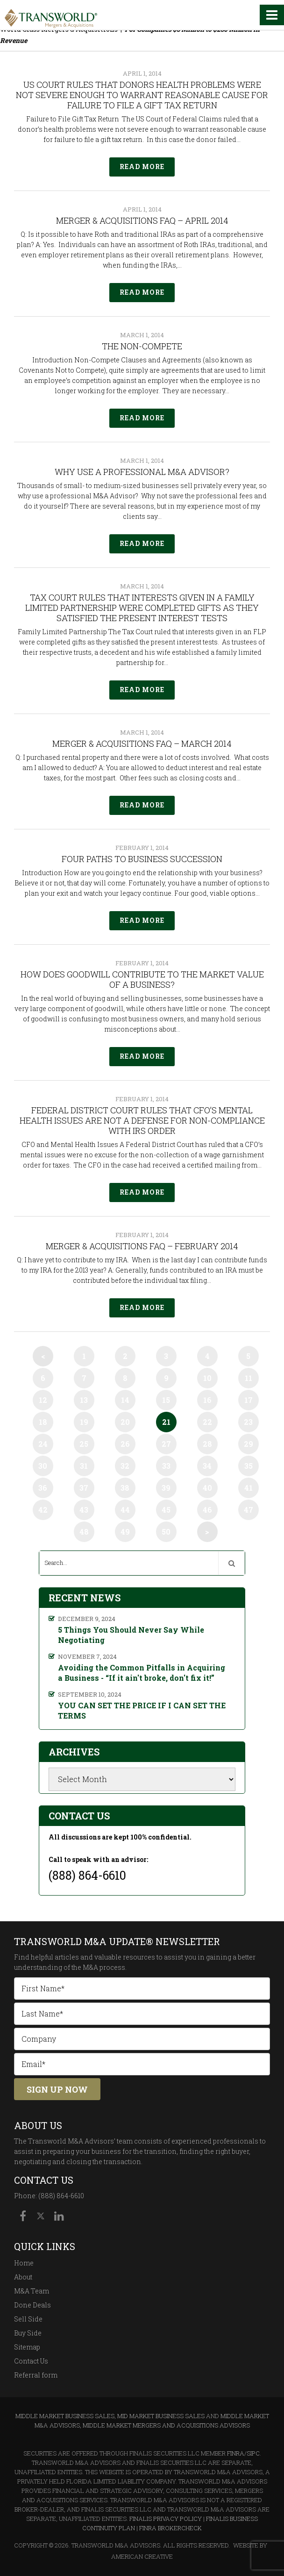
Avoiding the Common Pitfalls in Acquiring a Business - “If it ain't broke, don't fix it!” (141, 1673)
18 (43, 1422)
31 (84, 1466)
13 (84, 1400)
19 (84, 1422)
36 (42, 1488)
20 (125, 1422)
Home (24, 2262)
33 (166, 1466)
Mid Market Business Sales (161, 2416)
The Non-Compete (142, 346)
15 (166, 1400)
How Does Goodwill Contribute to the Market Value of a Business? (142, 979)
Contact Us (31, 2361)
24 (43, 1444)
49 (125, 1531)
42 (43, 1509)
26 (125, 1444)
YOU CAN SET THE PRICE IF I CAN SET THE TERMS (142, 1710)
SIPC (253, 2453)
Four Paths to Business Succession (142, 858)
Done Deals (32, 2304)
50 (166, 1531)
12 (43, 1400)
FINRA (235, 2453)
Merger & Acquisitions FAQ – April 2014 (142, 220)
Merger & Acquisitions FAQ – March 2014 (142, 743)
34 (207, 1466)
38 (125, 1488)
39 (166, 1488)
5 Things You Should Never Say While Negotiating (131, 1635)
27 (166, 1444)
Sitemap (27, 2346)
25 (83, 1444)
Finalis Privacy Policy (165, 2518)
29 (248, 1444)
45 (166, 1509)
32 (125, 1466)
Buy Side (28, 2332)
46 (207, 1509)
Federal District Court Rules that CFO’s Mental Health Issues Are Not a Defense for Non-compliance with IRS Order (142, 1120)
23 (248, 1422)
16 (207, 1400)
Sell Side (28, 2318)
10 (207, 1378)
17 (248, 1400)
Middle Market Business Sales (64, 2416)
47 (248, 1509)
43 (83, 1509)
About (23, 2276)
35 (248, 1466)
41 (248, 1488)
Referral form (35, 2375)
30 (42, 1466)
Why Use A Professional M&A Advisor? (142, 471)
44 (125, 1509)
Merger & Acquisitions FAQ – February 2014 (142, 1246)
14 (125, 1400)
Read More (142, 166)
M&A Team (31, 2290)
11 (248, 1378)
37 (83, 1488)
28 (207, 1444)
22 (207, 1422)
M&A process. (105, 1967)
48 (84, 1531)
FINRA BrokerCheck (170, 2528)
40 (207, 1488)
